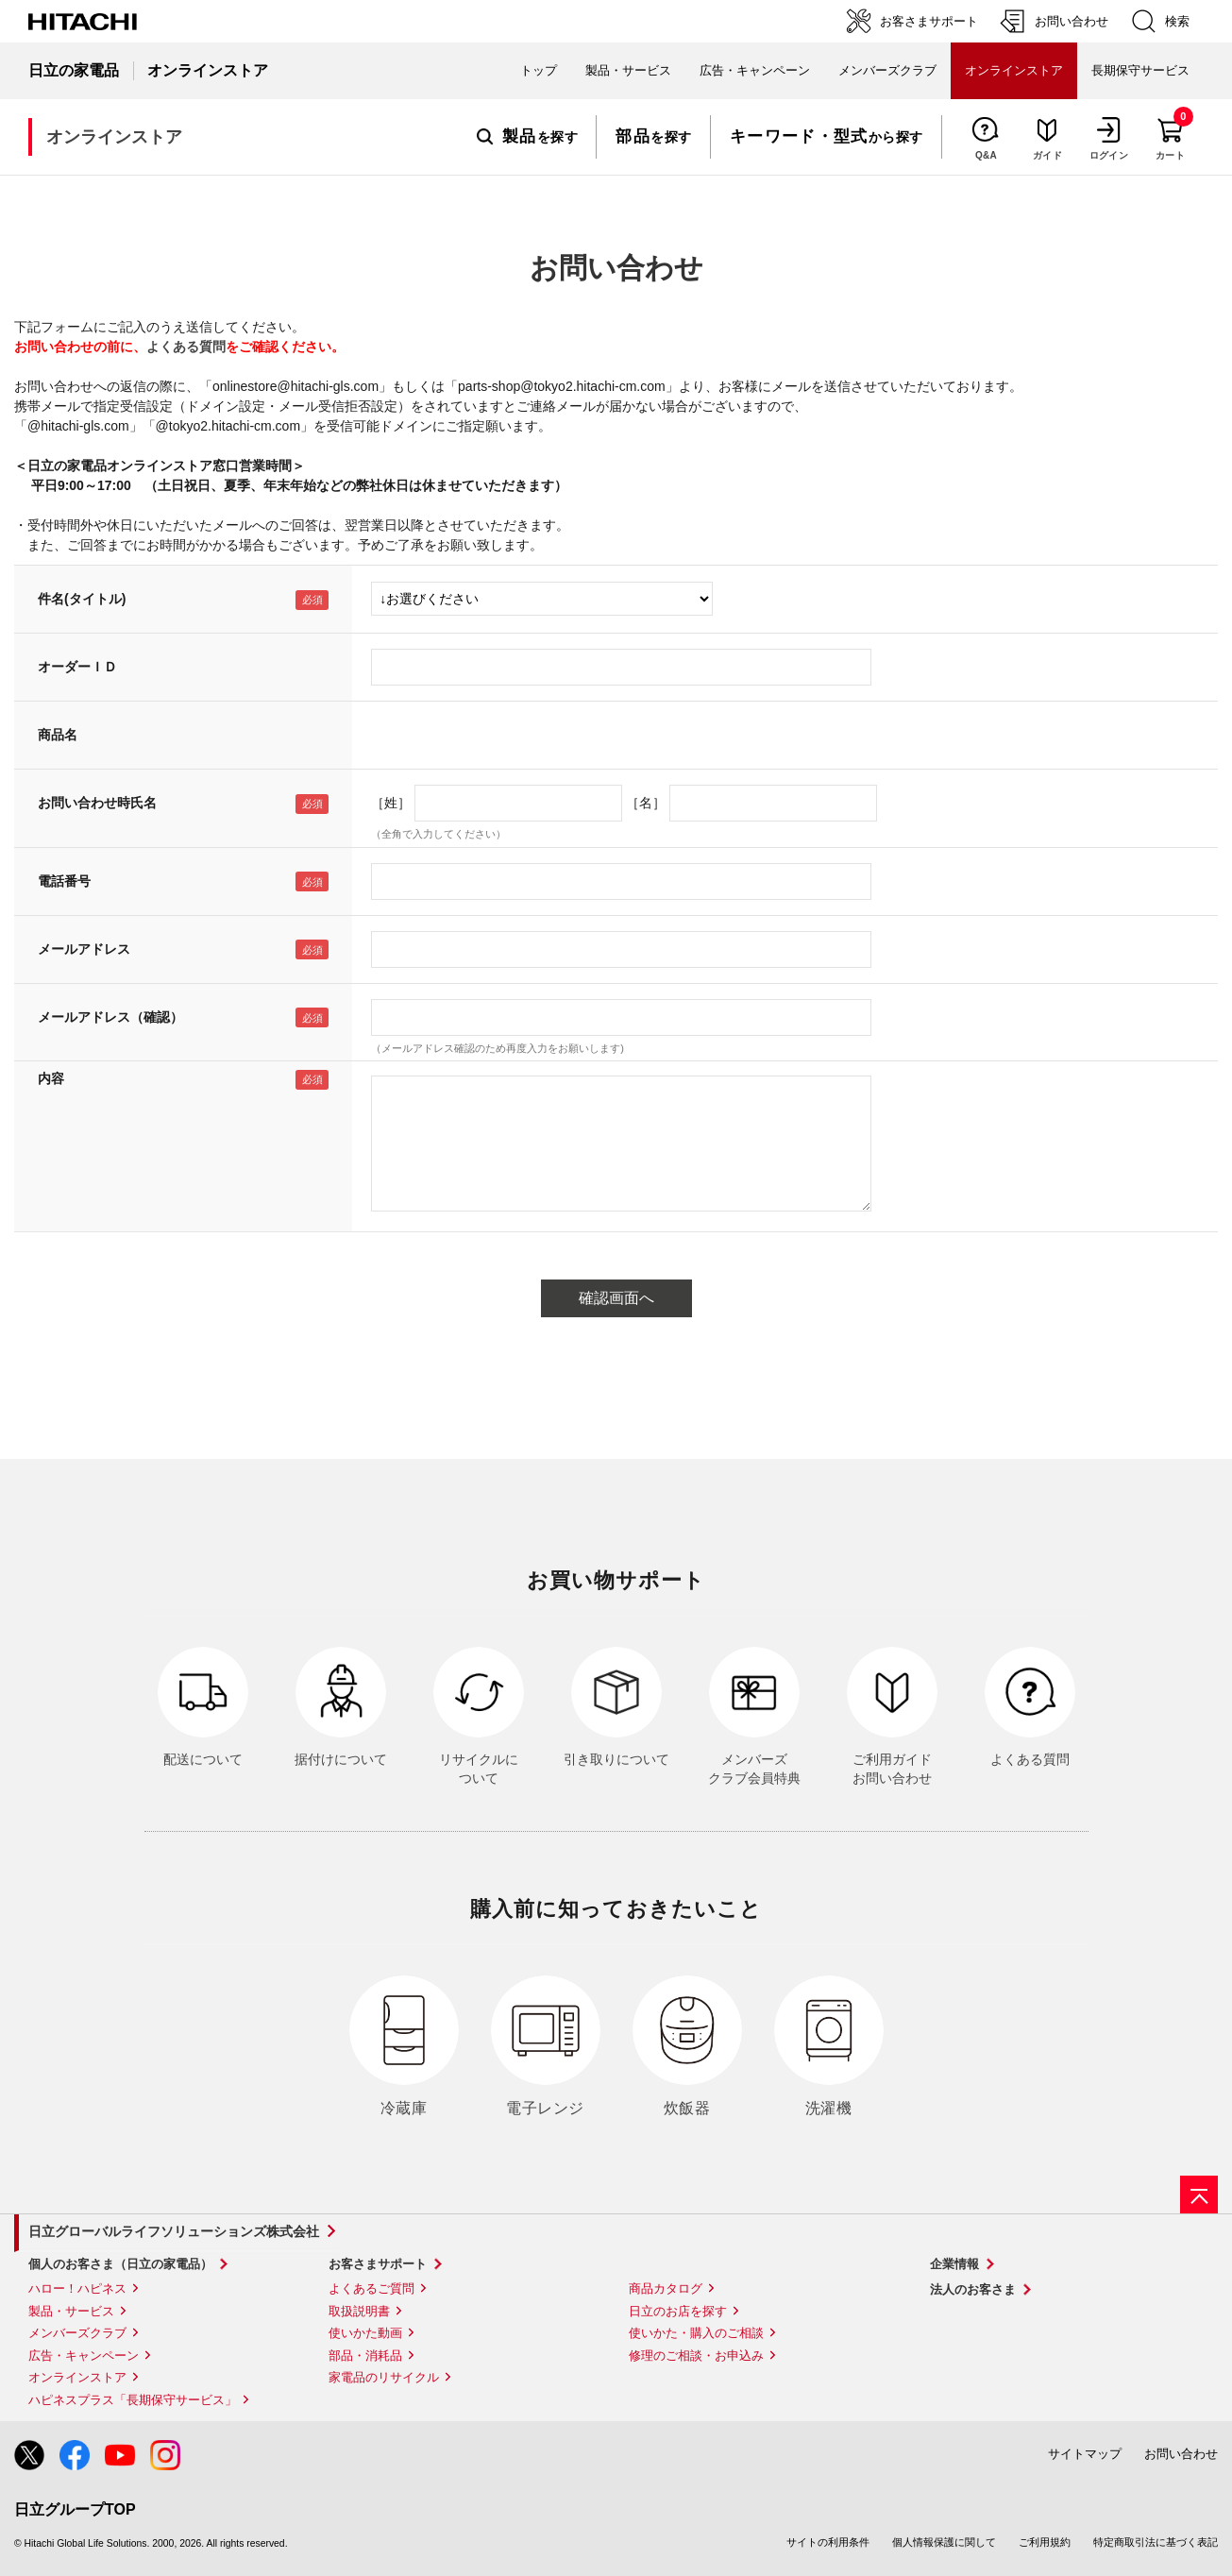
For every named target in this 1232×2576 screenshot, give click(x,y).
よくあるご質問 (371, 2288)
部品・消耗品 (365, 2355)
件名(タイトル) (82, 598)
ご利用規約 (1045, 2542)
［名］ (646, 802)
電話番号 (64, 881)
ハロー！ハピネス (77, 2288)
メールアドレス (84, 949)
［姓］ (391, 802)
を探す (527, 136)
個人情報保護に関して (944, 2542)
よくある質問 (186, 346)
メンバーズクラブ (887, 70)
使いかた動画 (365, 2333)
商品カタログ (665, 2288)
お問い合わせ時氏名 (97, 802)
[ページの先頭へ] (1199, 2194)
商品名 (57, 734)
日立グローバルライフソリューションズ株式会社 (173, 2231)
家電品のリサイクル (384, 2377)
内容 (51, 1078)
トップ (538, 70)
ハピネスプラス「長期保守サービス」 (132, 2400)
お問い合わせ (1181, 2454)
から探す (826, 136)
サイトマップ (1085, 2454)
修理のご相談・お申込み (696, 2355)
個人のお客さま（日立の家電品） (120, 2264)
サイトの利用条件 (827, 2542)
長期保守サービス (1140, 70)
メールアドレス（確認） (110, 1017)
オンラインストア (77, 2377)
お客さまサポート (378, 2264)
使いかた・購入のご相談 (696, 2333)
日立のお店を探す (678, 2311)
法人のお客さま (973, 2289)
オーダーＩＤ (77, 666)
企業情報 (954, 2264)
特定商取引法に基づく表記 (1155, 2542)
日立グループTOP (75, 2509)
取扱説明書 (359, 2311)
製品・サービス (71, 2311)
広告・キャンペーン (83, 2355)
